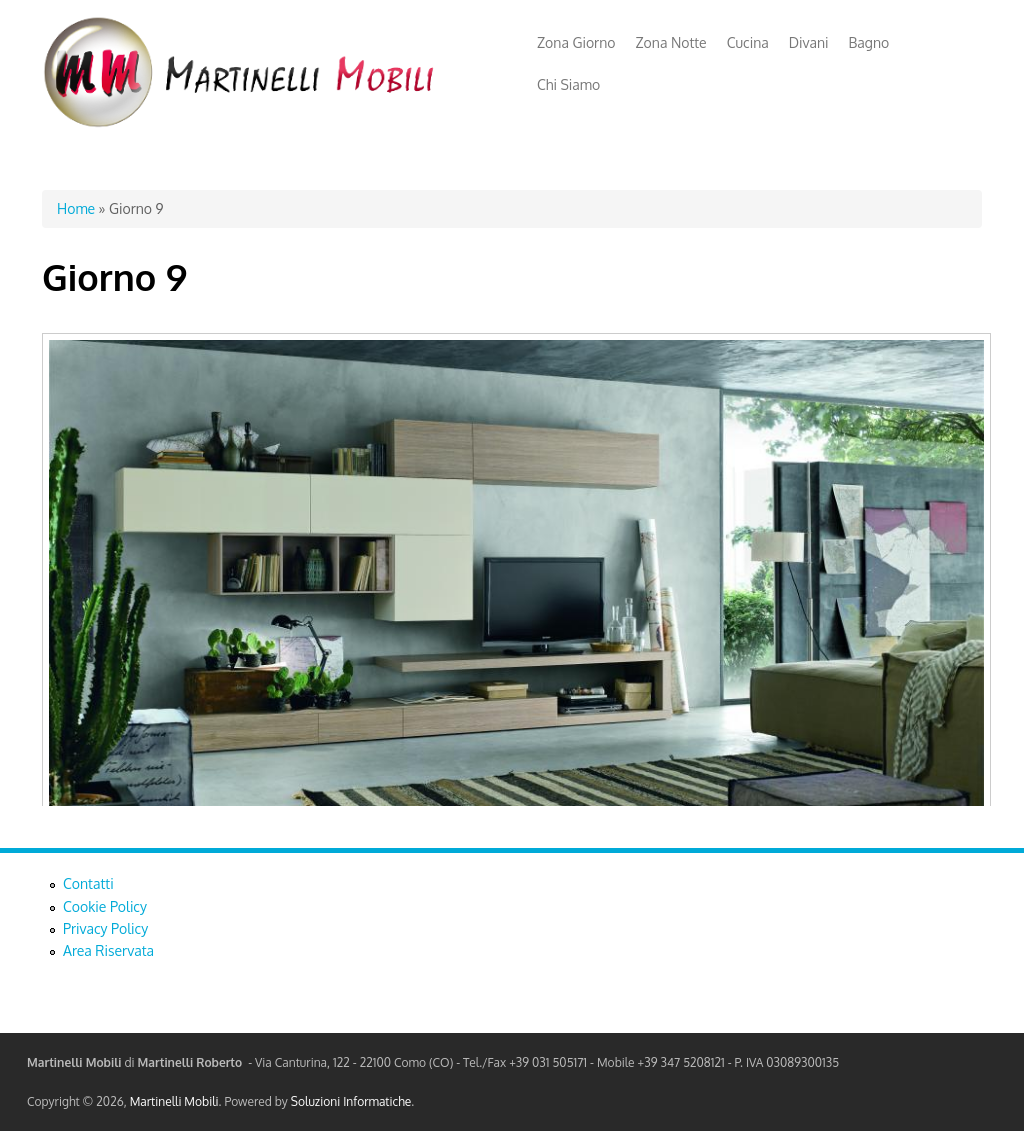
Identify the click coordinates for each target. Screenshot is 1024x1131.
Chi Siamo (568, 84)
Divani (809, 42)
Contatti (88, 883)
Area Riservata (108, 950)
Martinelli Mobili (174, 1101)
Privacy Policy (105, 928)
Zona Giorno (576, 42)
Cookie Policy (105, 906)
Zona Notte (671, 42)
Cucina (748, 42)
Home (76, 208)
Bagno (869, 42)
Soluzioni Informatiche (351, 1101)
